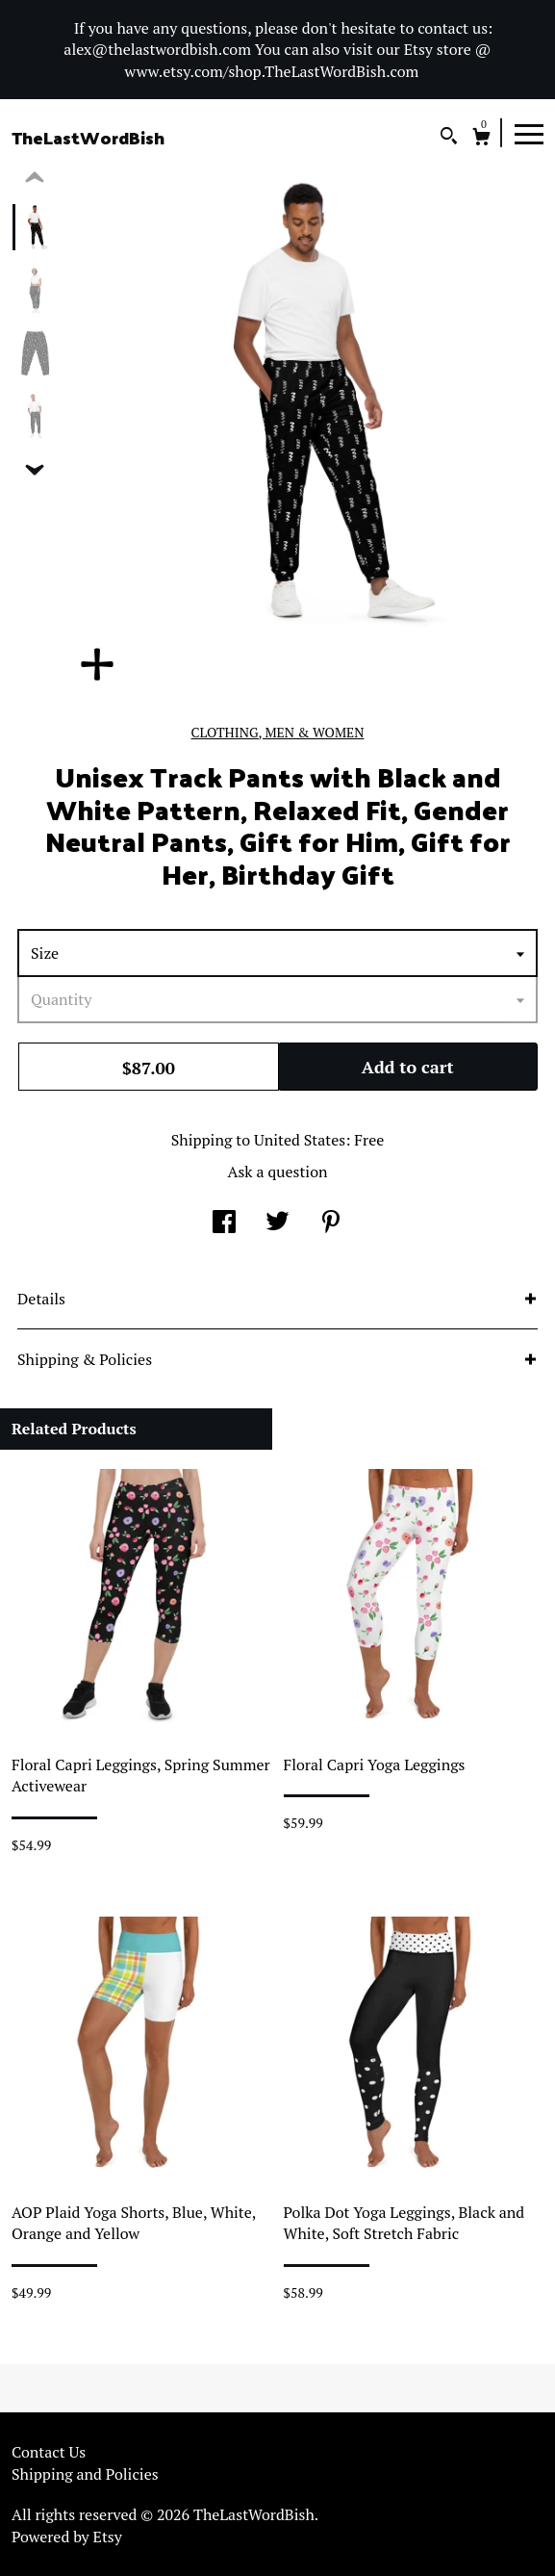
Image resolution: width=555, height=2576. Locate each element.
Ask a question (277, 1171)
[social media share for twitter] (277, 1223)
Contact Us (49, 2451)
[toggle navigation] (529, 132)
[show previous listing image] (34, 178)
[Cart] (481, 139)
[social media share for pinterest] (330, 1223)
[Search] (449, 138)
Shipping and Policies (85, 2474)
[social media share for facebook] (224, 1223)
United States (299, 1139)
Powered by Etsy (67, 2536)
